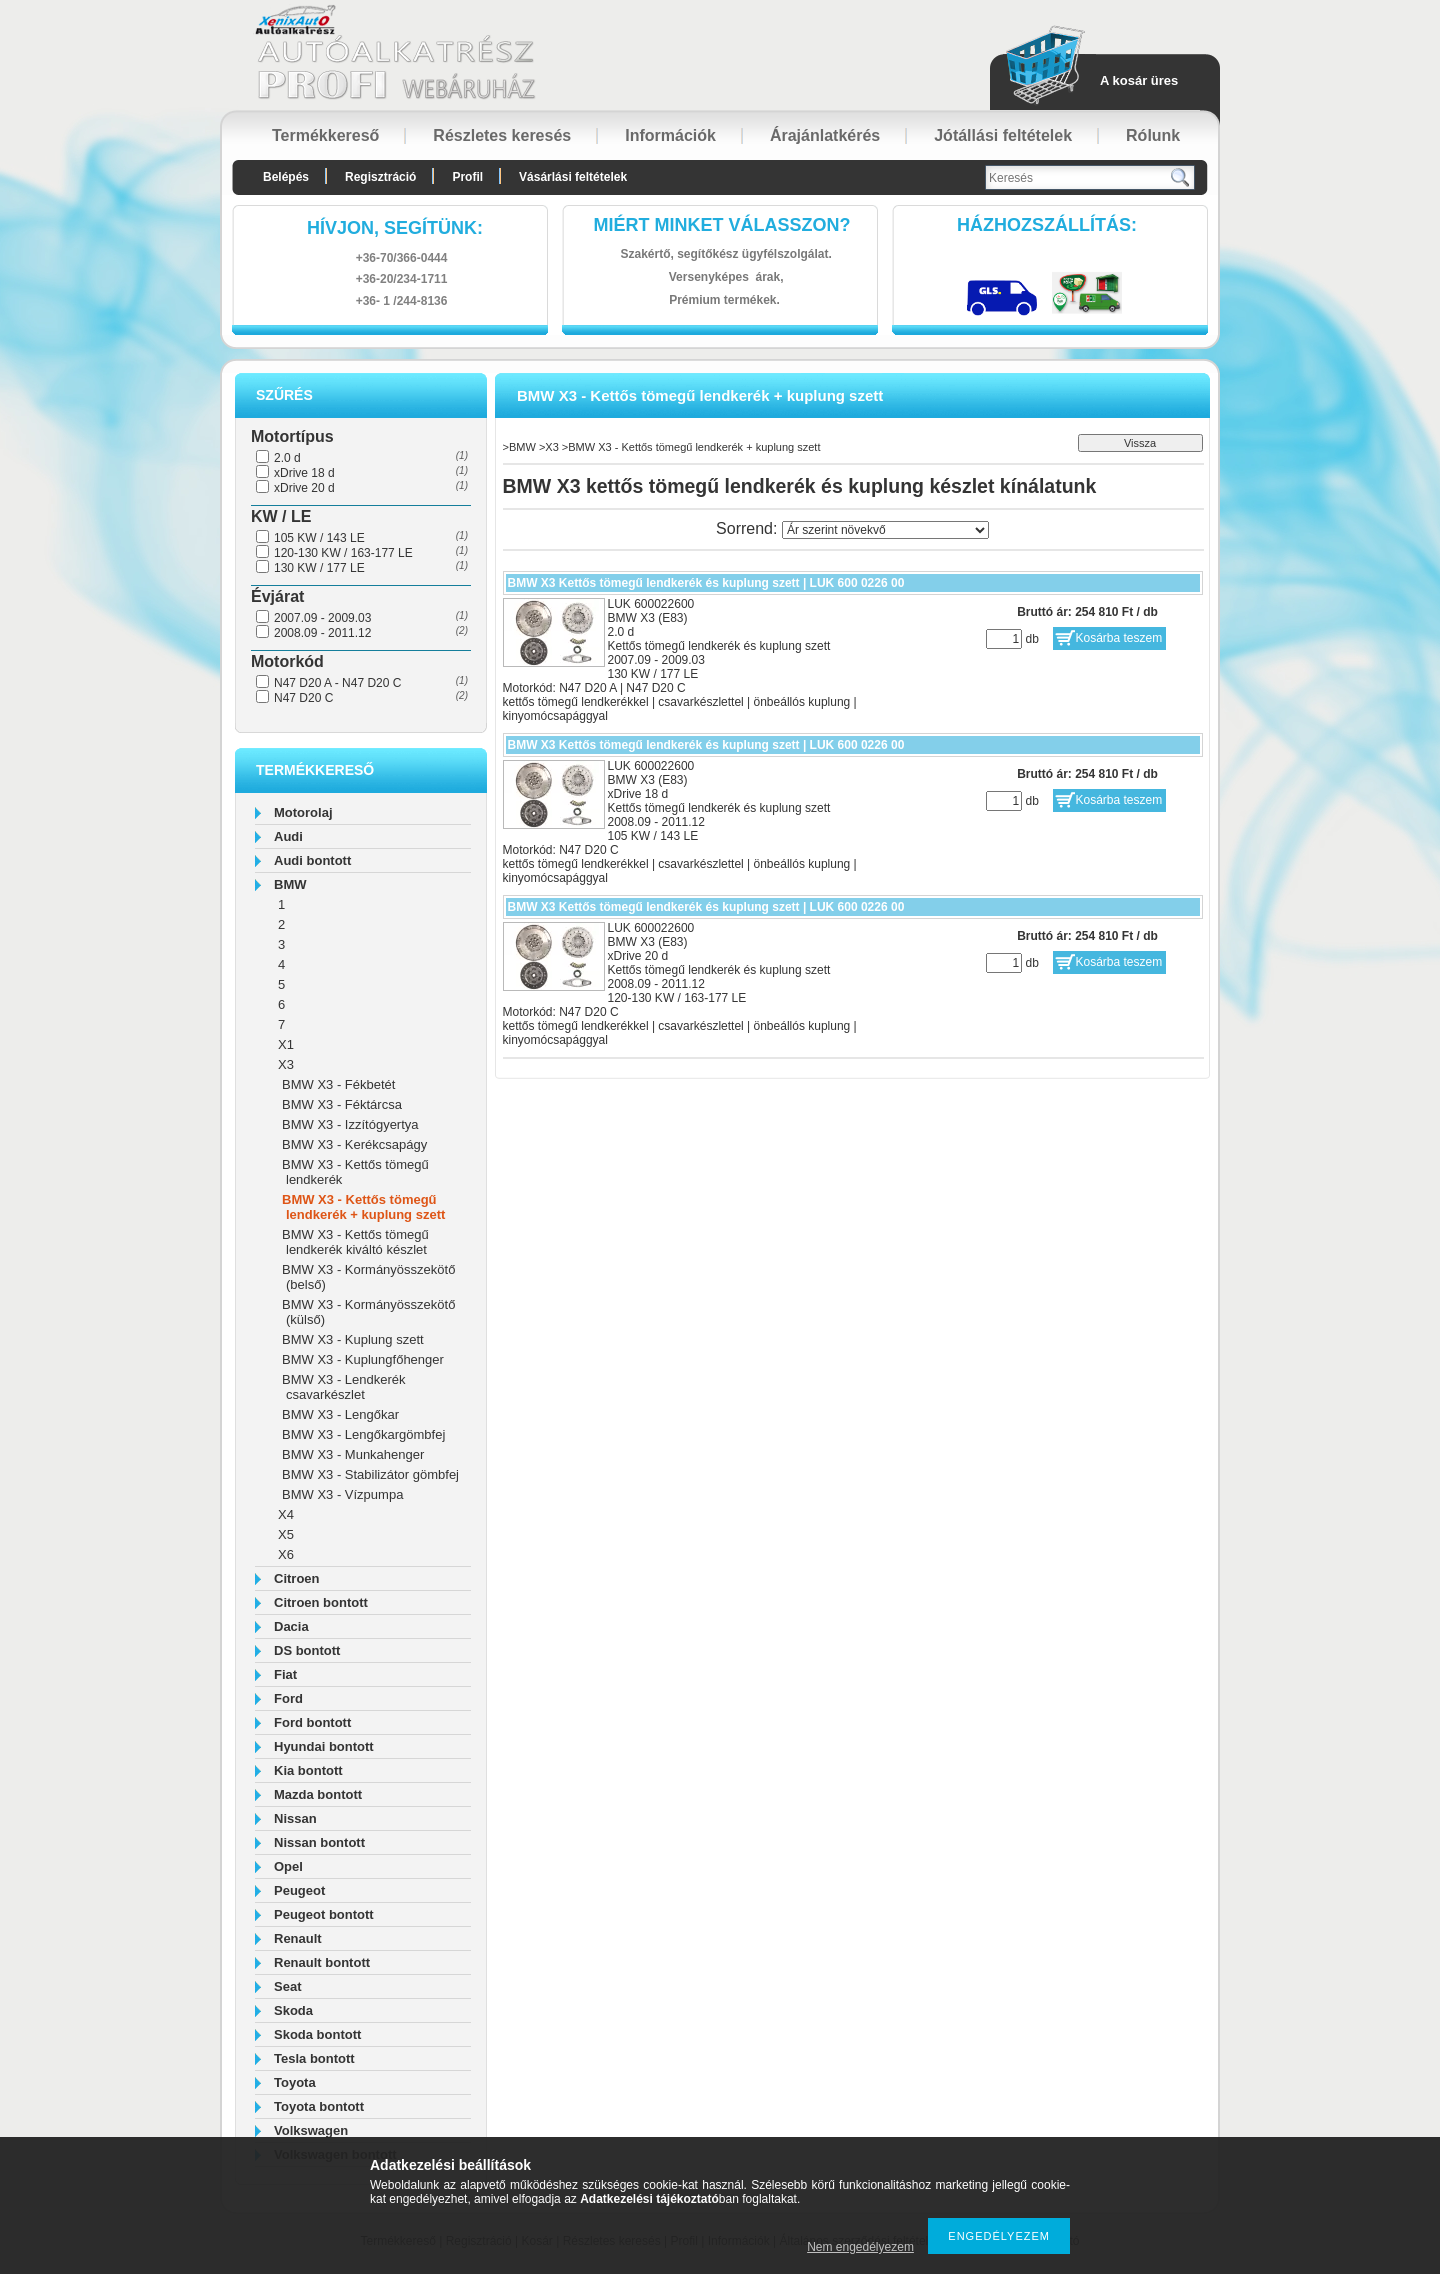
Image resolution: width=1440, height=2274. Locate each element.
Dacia (291, 1626)
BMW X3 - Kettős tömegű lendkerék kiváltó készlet (355, 1242)
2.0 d (287, 458)
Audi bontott (312, 860)
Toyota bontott (319, 2106)
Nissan (295, 1818)
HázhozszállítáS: (1047, 225)
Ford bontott (312, 1722)
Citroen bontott (321, 1602)
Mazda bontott (318, 1794)
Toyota (295, 2082)
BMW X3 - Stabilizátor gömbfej (370, 1474)
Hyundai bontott (324, 1746)
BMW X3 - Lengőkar (340, 1414)
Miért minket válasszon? (722, 225)
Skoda (293, 2010)
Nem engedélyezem (860, 2247)
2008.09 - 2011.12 (322, 633)
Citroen (297, 1578)
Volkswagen (311, 2130)
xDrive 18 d (304, 473)
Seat (287, 1986)
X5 (286, 1534)
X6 (286, 1554)
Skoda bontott (317, 2034)
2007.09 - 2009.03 (322, 618)
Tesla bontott (314, 2058)
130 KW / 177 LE (319, 568)
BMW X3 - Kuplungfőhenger (363, 1359)
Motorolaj (303, 812)
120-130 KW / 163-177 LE (343, 553)
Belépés (286, 177)
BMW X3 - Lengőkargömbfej (363, 1434)
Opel (288, 1866)
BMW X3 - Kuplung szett (353, 1339)
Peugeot (299, 1890)
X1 (286, 1044)
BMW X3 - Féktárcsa (342, 1104)
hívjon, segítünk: (395, 228)
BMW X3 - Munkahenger (353, 1454)
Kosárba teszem (1119, 638)
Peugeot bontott (324, 1914)
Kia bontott (308, 1770)
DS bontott (307, 1650)
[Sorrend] (885, 530)
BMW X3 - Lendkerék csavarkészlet (344, 1387)
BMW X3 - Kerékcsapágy (354, 1144)
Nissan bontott (319, 1842)
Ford (288, 1698)
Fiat (285, 1674)
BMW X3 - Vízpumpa (342, 1494)
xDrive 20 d (304, 488)
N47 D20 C (303, 698)
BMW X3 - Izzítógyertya (350, 1124)
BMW (290, 884)
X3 (286, 1064)
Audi (288, 836)
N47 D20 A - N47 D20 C (337, 683)
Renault (298, 1938)
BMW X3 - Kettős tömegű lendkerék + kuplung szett (363, 1207)
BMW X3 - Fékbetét (338, 1084)
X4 (286, 1514)
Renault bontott (322, 1962)
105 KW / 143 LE (319, 538)
